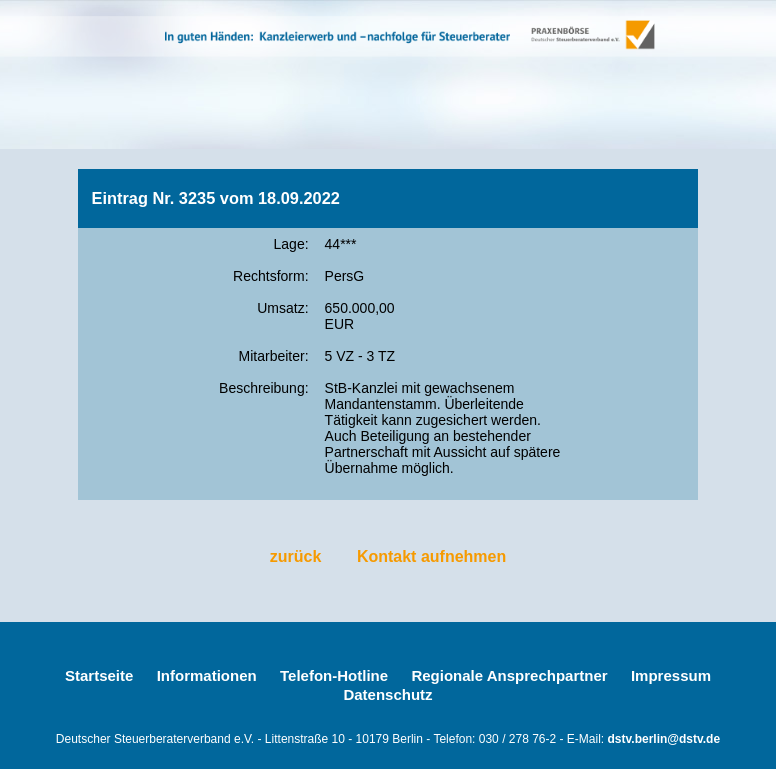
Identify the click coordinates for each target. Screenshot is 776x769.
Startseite (99, 675)
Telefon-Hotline (334, 675)
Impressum (671, 675)
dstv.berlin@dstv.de (664, 739)
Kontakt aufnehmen (431, 556)
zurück (296, 556)
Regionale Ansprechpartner (509, 675)
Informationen (207, 675)
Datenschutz (387, 694)
